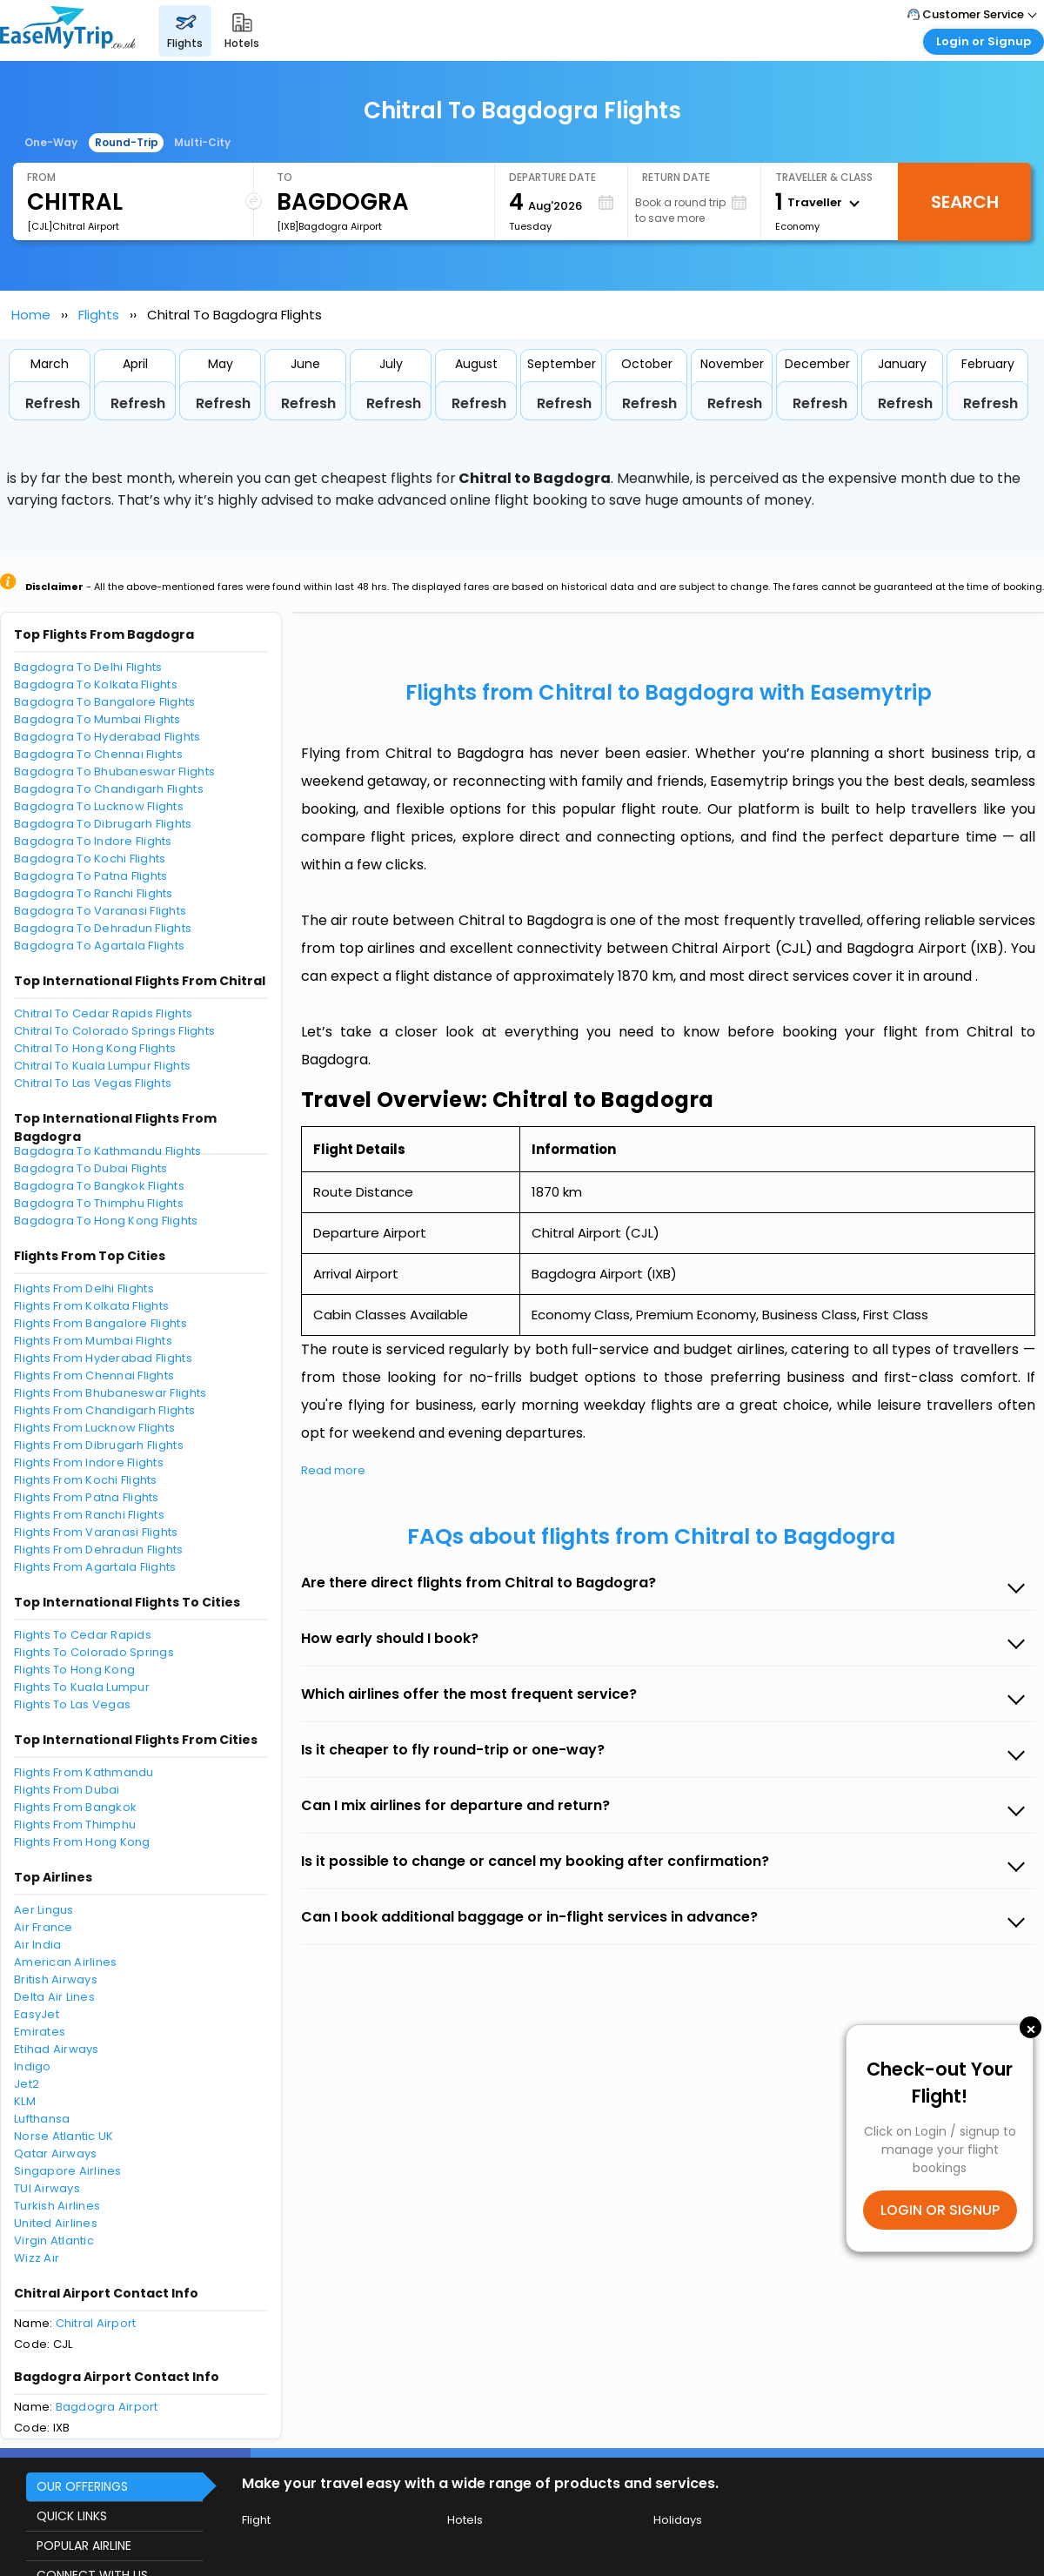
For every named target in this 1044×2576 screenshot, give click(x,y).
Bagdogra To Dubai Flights (91, 1168)
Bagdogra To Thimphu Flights (99, 1203)
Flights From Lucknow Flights (94, 1427)
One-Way (50, 142)
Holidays (677, 2520)
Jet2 (26, 2084)
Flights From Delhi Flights (84, 1288)
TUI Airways (47, 2188)
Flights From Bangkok (75, 1807)
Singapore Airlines (68, 2171)
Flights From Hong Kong (82, 1842)
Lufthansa (42, 2118)
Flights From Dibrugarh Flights (99, 1445)
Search (965, 202)
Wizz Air (36, 2258)
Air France (43, 1927)
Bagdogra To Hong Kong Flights (106, 1220)
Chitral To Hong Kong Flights (95, 1048)
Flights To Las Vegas (72, 1704)
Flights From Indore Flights (89, 1462)
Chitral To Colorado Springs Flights (114, 1031)
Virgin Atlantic (54, 2240)
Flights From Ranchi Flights (89, 1514)
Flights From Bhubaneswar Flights (110, 1393)
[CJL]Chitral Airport (73, 226)
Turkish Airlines (57, 2205)
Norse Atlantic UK (63, 2136)
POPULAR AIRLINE (84, 2545)
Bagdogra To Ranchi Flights (93, 893)
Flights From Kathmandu (84, 1772)
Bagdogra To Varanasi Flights (100, 910)
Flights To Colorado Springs (94, 1652)
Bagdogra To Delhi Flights (88, 667)
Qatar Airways (55, 2153)
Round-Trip (126, 142)
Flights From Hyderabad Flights (103, 1358)
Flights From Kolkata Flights (91, 1306)
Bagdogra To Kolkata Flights (95, 684)
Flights (98, 314)
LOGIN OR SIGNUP (940, 2210)
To (284, 177)
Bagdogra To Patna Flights (91, 876)
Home (30, 314)
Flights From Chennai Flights (94, 1375)
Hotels (465, 2520)
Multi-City (202, 142)
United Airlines (55, 2223)
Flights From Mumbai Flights (93, 1340)
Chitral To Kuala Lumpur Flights (102, 1065)
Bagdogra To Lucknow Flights (99, 806)
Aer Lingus (44, 1910)
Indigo (32, 2066)
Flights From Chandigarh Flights (104, 1410)
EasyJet (36, 2014)
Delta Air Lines (54, 1997)
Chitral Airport (96, 2323)
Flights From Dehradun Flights (99, 1549)
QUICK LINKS (72, 2516)
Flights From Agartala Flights (95, 1567)
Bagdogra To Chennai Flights (98, 754)
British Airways (55, 1979)
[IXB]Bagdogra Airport (329, 226)
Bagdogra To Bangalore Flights (105, 702)
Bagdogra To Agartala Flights (99, 945)
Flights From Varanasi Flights (96, 1532)
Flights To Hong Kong (74, 1669)
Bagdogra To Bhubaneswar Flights (114, 771)
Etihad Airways (56, 2049)
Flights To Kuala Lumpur (82, 1687)
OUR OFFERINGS (82, 2486)
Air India (37, 1944)
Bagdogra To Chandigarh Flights (109, 789)
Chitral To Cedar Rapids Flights (103, 1013)
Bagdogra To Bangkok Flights (99, 1185)
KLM (25, 2101)
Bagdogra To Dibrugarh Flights (103, 823)
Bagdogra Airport (107, 2406)
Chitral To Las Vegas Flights (92, 1083)
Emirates (39, 2031)
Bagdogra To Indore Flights (93, 841)
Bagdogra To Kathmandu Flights (108, 1151)
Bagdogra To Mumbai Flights (97, 719)
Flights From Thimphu (75, 1824)
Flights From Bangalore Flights (100, 1323)
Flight (256, 2520)
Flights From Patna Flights (86, 1497)
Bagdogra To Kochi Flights (90, 858)
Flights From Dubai (67, 1789)
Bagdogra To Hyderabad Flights (107, 736)
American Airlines (65, 1962)
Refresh (52, 403)
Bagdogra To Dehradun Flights (102, 928)
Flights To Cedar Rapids (82, 1635)
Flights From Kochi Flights (85, 1480)
